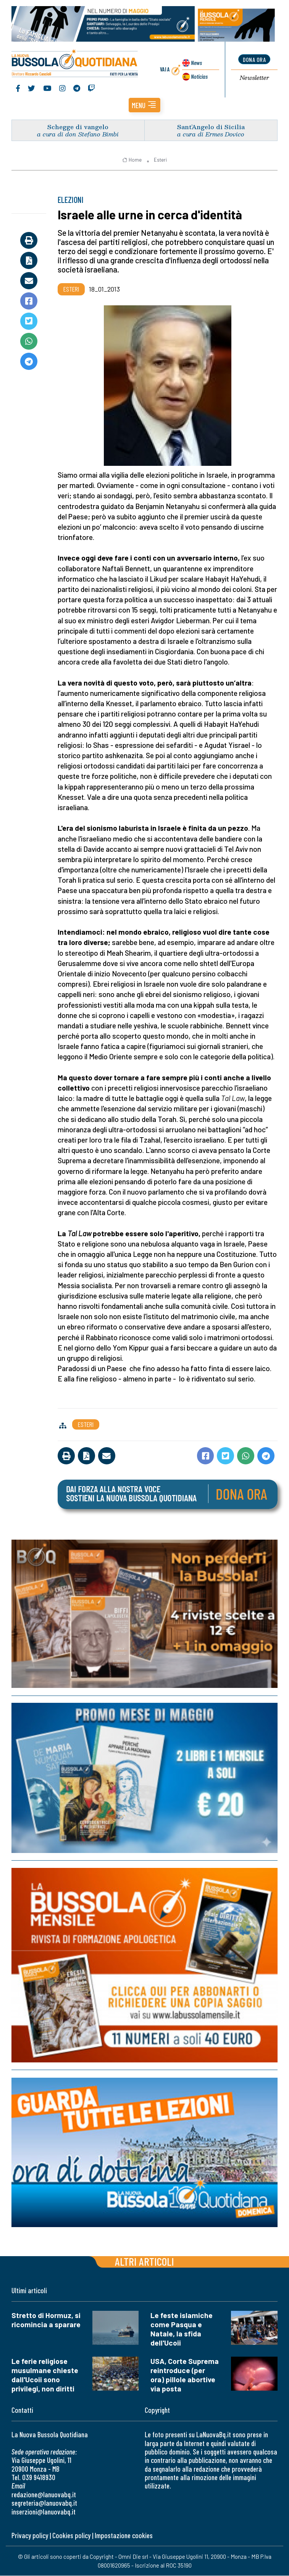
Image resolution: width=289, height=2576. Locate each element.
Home (132, 160)
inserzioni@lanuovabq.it (43, 2511)
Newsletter (254, 78)
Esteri (160, 160)
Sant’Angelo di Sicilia (211, 127)
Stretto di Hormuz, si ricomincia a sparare (46, 2320)
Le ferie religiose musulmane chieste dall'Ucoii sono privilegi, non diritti (44, 2375)
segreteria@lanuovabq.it (44, 2503)
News (196, 62)
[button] (144, 105)
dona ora (254, 59)
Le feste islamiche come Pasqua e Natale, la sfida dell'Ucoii (181, 2329)
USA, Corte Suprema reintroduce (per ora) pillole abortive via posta (184, 2375)
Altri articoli (144, 2261)
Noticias (199, 76)
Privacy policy (29, 2535)
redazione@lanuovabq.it (43, 2494)
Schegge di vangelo (77, 127)
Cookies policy (71, 2535)
